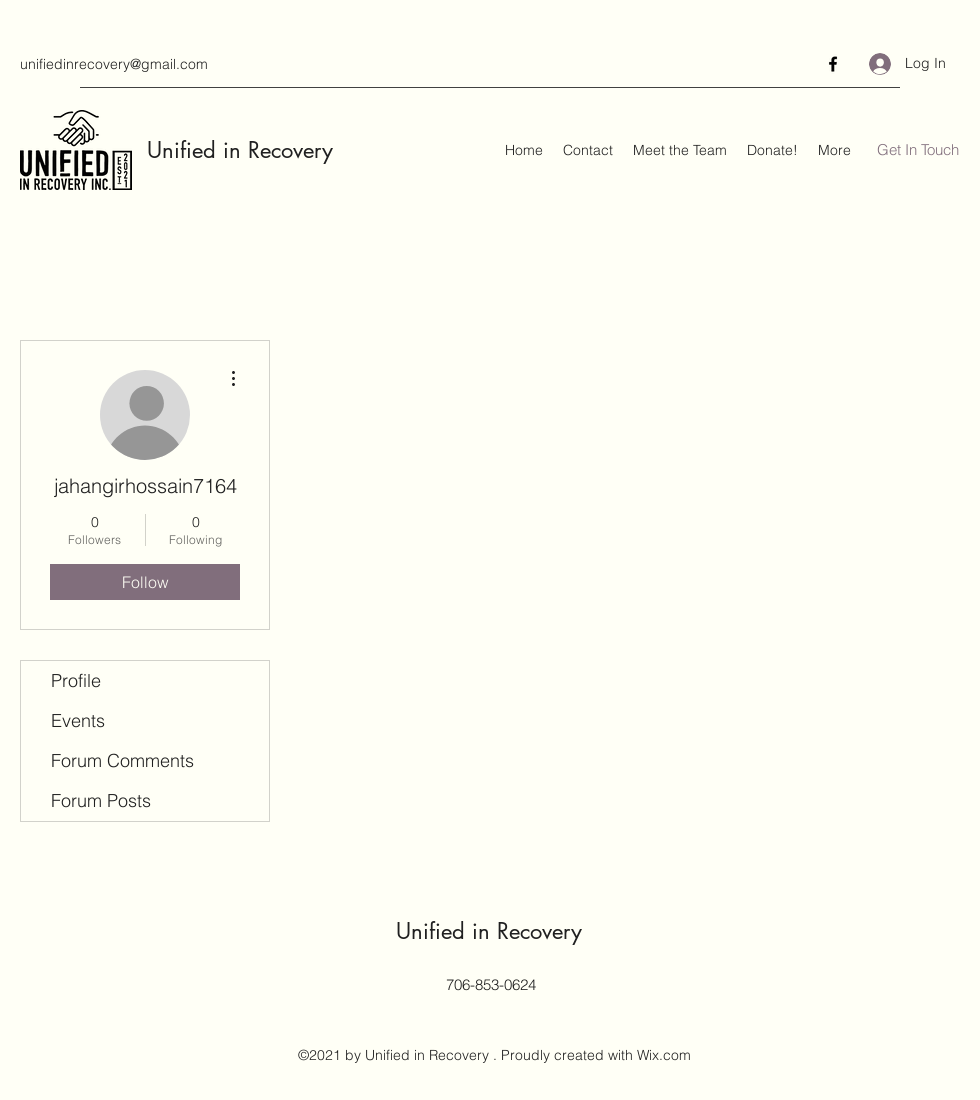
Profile (76, 680)
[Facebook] (833, 64)
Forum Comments (122, 760)
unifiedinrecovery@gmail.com (114, 64)
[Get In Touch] (918, 150)
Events (78, 720)
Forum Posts (101, 800)
